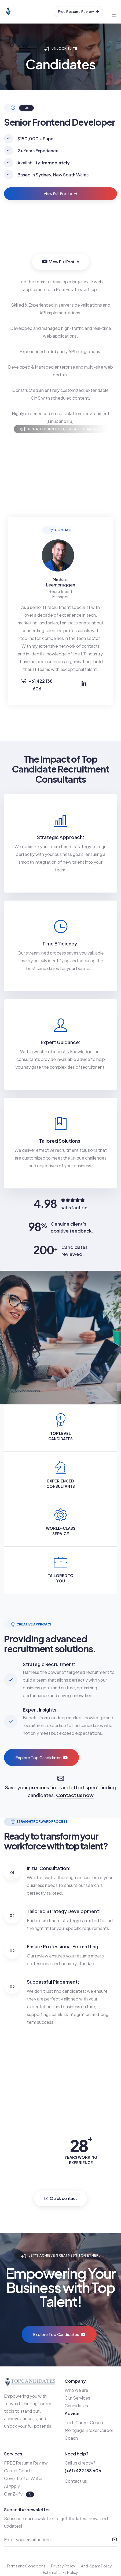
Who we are (76, 2390)
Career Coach (18, 2470)
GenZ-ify (13, 2494)
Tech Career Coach (84, 2422)
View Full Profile (61, 193)
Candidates (76, 2405)
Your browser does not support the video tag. (60, 241)
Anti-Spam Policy (96, 2565)
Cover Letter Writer (23, 2478)
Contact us (76, 2481)
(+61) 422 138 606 (83, 2470)
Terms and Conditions (25, 2565)
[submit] (114, 2539)
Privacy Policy (63, 2565)
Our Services (77, 2398)
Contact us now (75, 1795)
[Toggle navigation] (114, 12)
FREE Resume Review (26, 2463)
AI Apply (12, 2486)
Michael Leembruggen (60, 582)
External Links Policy (60, 2572)
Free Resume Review (78, 11)
